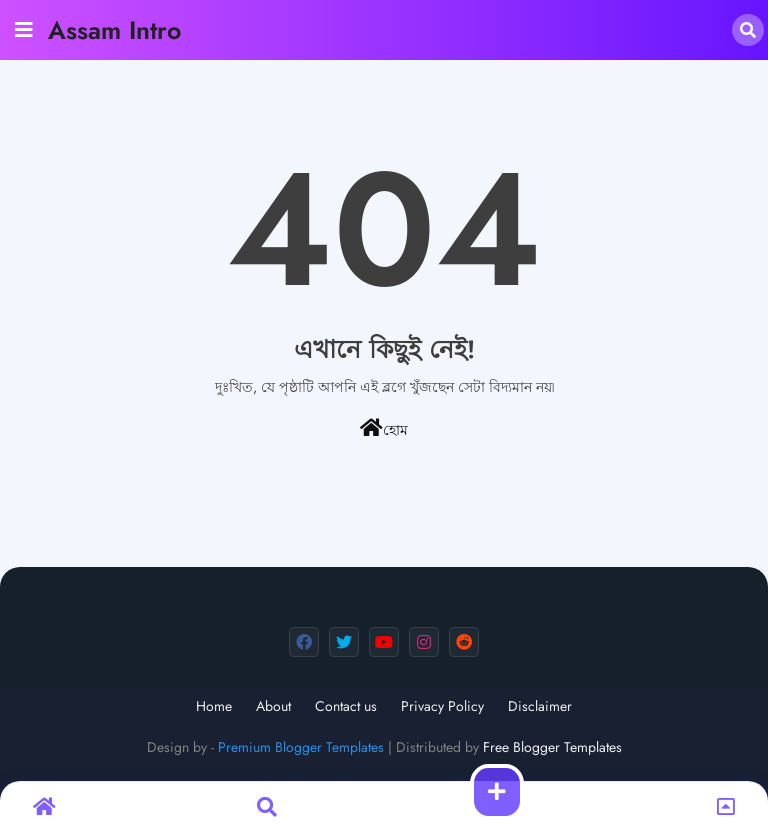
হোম (384, 429)
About (273, 706)
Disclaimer (540, 706)
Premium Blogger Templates (301, 747)
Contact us (346, 706)
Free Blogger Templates (552, 747)
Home (214, 706)
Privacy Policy (442, 706)
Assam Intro (114, 30)
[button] (748, 30)
